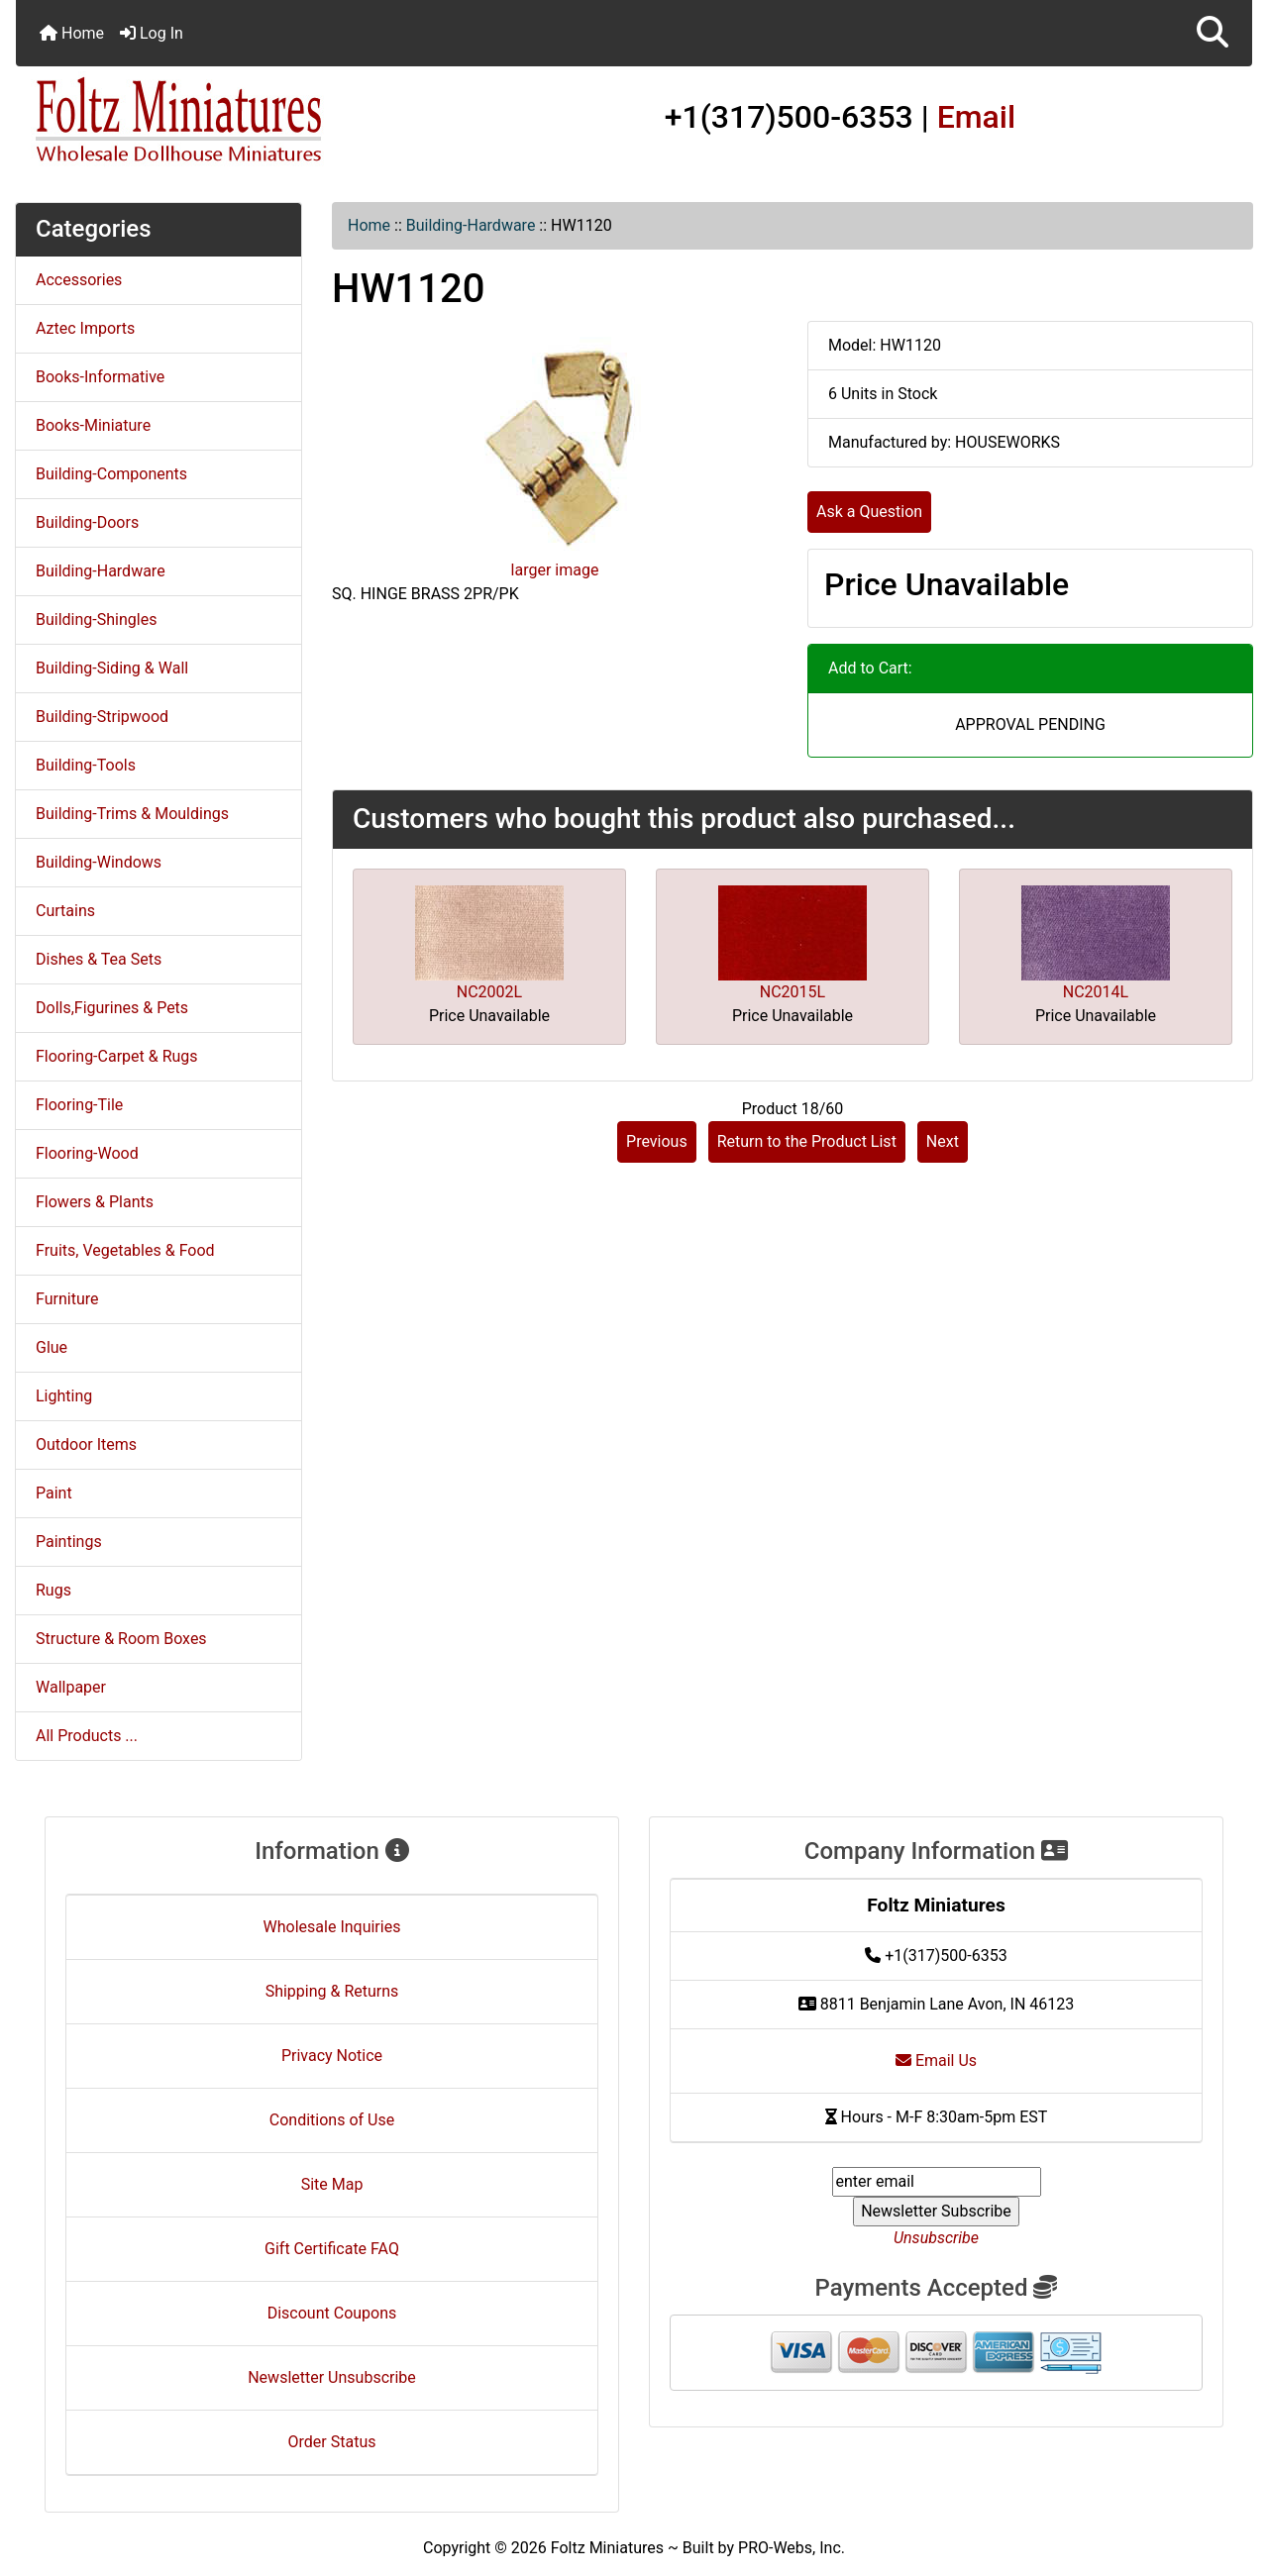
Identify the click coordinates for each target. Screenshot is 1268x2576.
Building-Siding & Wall (112, 668)
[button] (1212, 33)
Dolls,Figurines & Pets (112, 1007)
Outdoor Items (86, 1444)
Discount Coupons (332, 2313)
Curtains (65, 910)
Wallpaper (71, 1687)
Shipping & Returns (332, 1991)
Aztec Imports (85, 328)
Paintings (69, 1541)
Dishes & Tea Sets (98, 959)
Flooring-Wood (87, 1153)
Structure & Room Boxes (121, 1638)
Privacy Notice (331, 2055)
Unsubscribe (936, 2237)
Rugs (53, 1590)
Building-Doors (87, 522)
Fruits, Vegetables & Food (125, 1250)
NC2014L (1095, 991)
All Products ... (87, 1735)
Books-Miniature (93, 425)
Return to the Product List (807, 1141)
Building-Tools (86, 765)
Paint (54, 1493)
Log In (151, 33)
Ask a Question (869, 511)
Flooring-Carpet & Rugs (117, 1056)
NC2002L (489, 991)
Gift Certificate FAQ (331, 2248)
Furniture (67, 1298)
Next (942, 1141)
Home (72, 33)
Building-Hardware (471, 225)
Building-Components (111, 473)
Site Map (332, 2184)
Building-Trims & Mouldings (132, 813)
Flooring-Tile (79, 1104)
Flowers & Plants (95, 1201)
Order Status (332, 2441)
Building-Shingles (96, 619)
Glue (51, 1347)
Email (976, 117)
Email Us (936, 2060)
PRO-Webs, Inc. (791, 2547)
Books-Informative (100, 376)
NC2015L (792, 991)
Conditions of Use (331, 2120)
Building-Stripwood (102, 716)
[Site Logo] (222, 120)
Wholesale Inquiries (332, 1926)
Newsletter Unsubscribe (332, 2377)
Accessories (79, 279)
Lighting (64, 1396)
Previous (656, 1141)
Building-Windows (98, 862)
